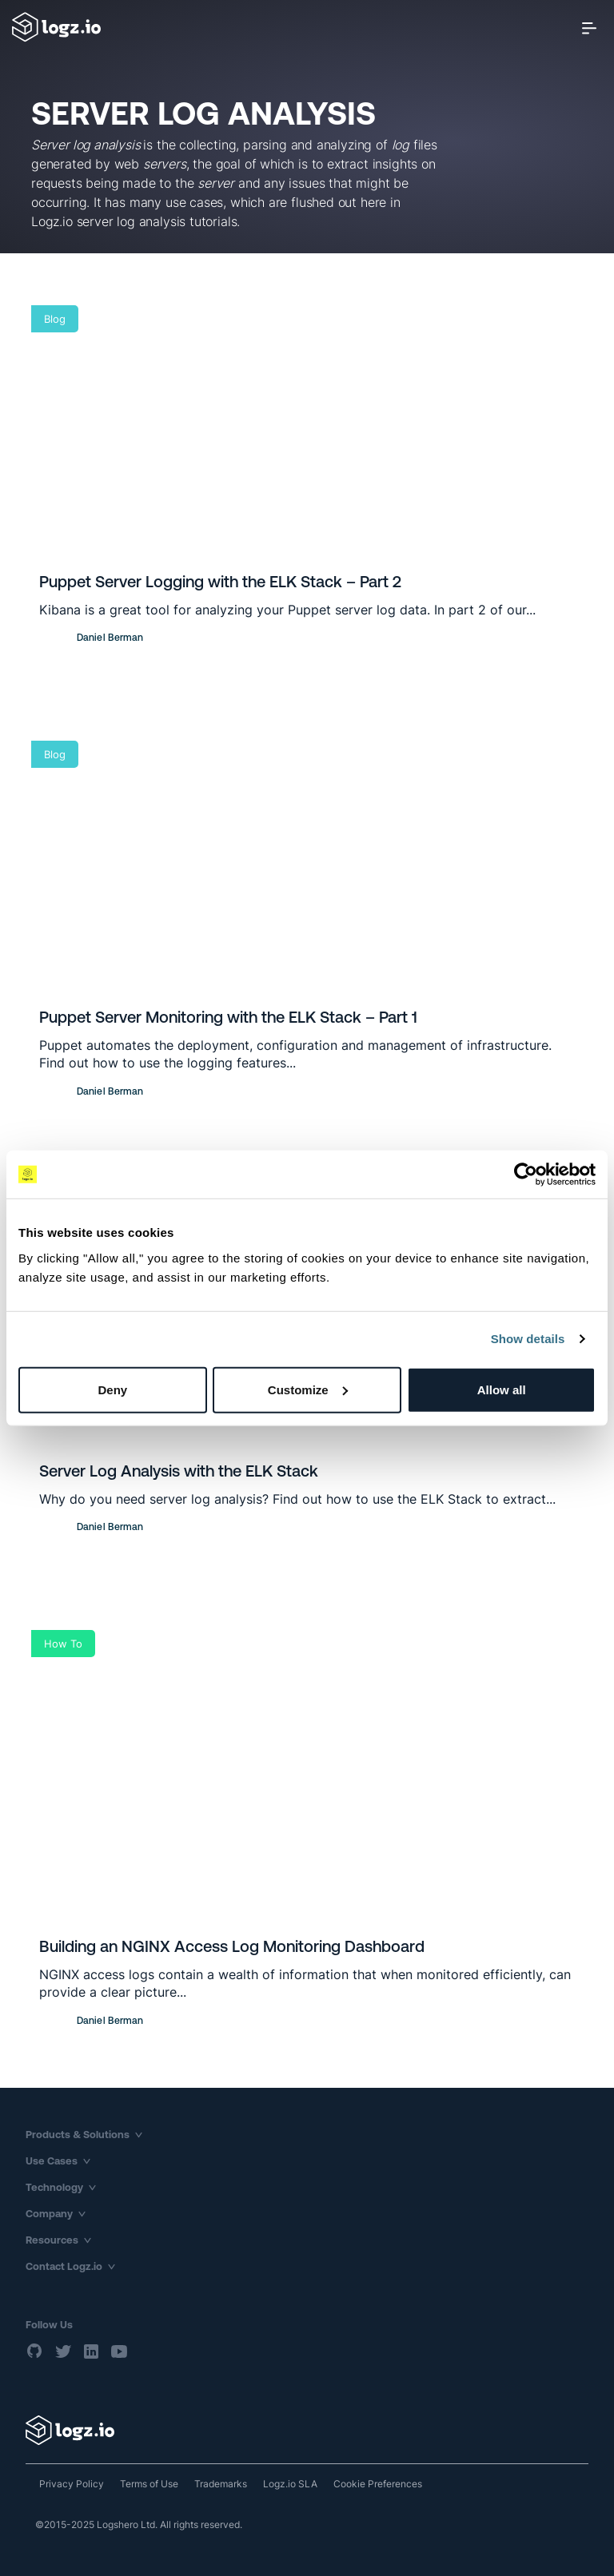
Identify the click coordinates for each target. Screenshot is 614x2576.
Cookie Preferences (377, 2484)
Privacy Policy (71, 2484)
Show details (528, 1339)
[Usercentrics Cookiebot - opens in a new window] (526, 1175)
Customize (308, 1389)
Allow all (501, 1389)
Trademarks (220, 2484)
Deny (112, 1389)
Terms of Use (149, 2484)
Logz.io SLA (290, 2484)
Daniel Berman (110, 637)
